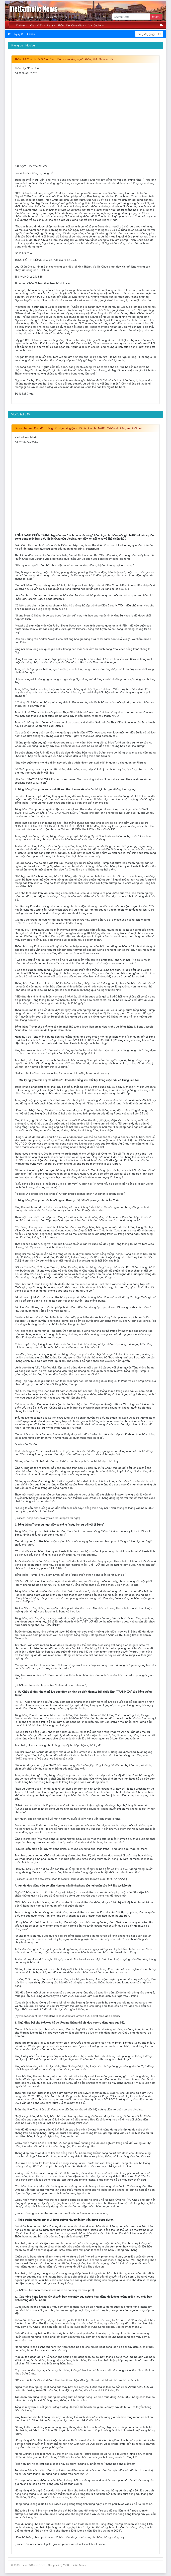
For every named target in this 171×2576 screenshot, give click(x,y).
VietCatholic (96, 25)
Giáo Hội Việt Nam (41, 25)
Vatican (21, 25)
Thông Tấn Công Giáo (71, 25)
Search (156, 16)
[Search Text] (131, 16)
